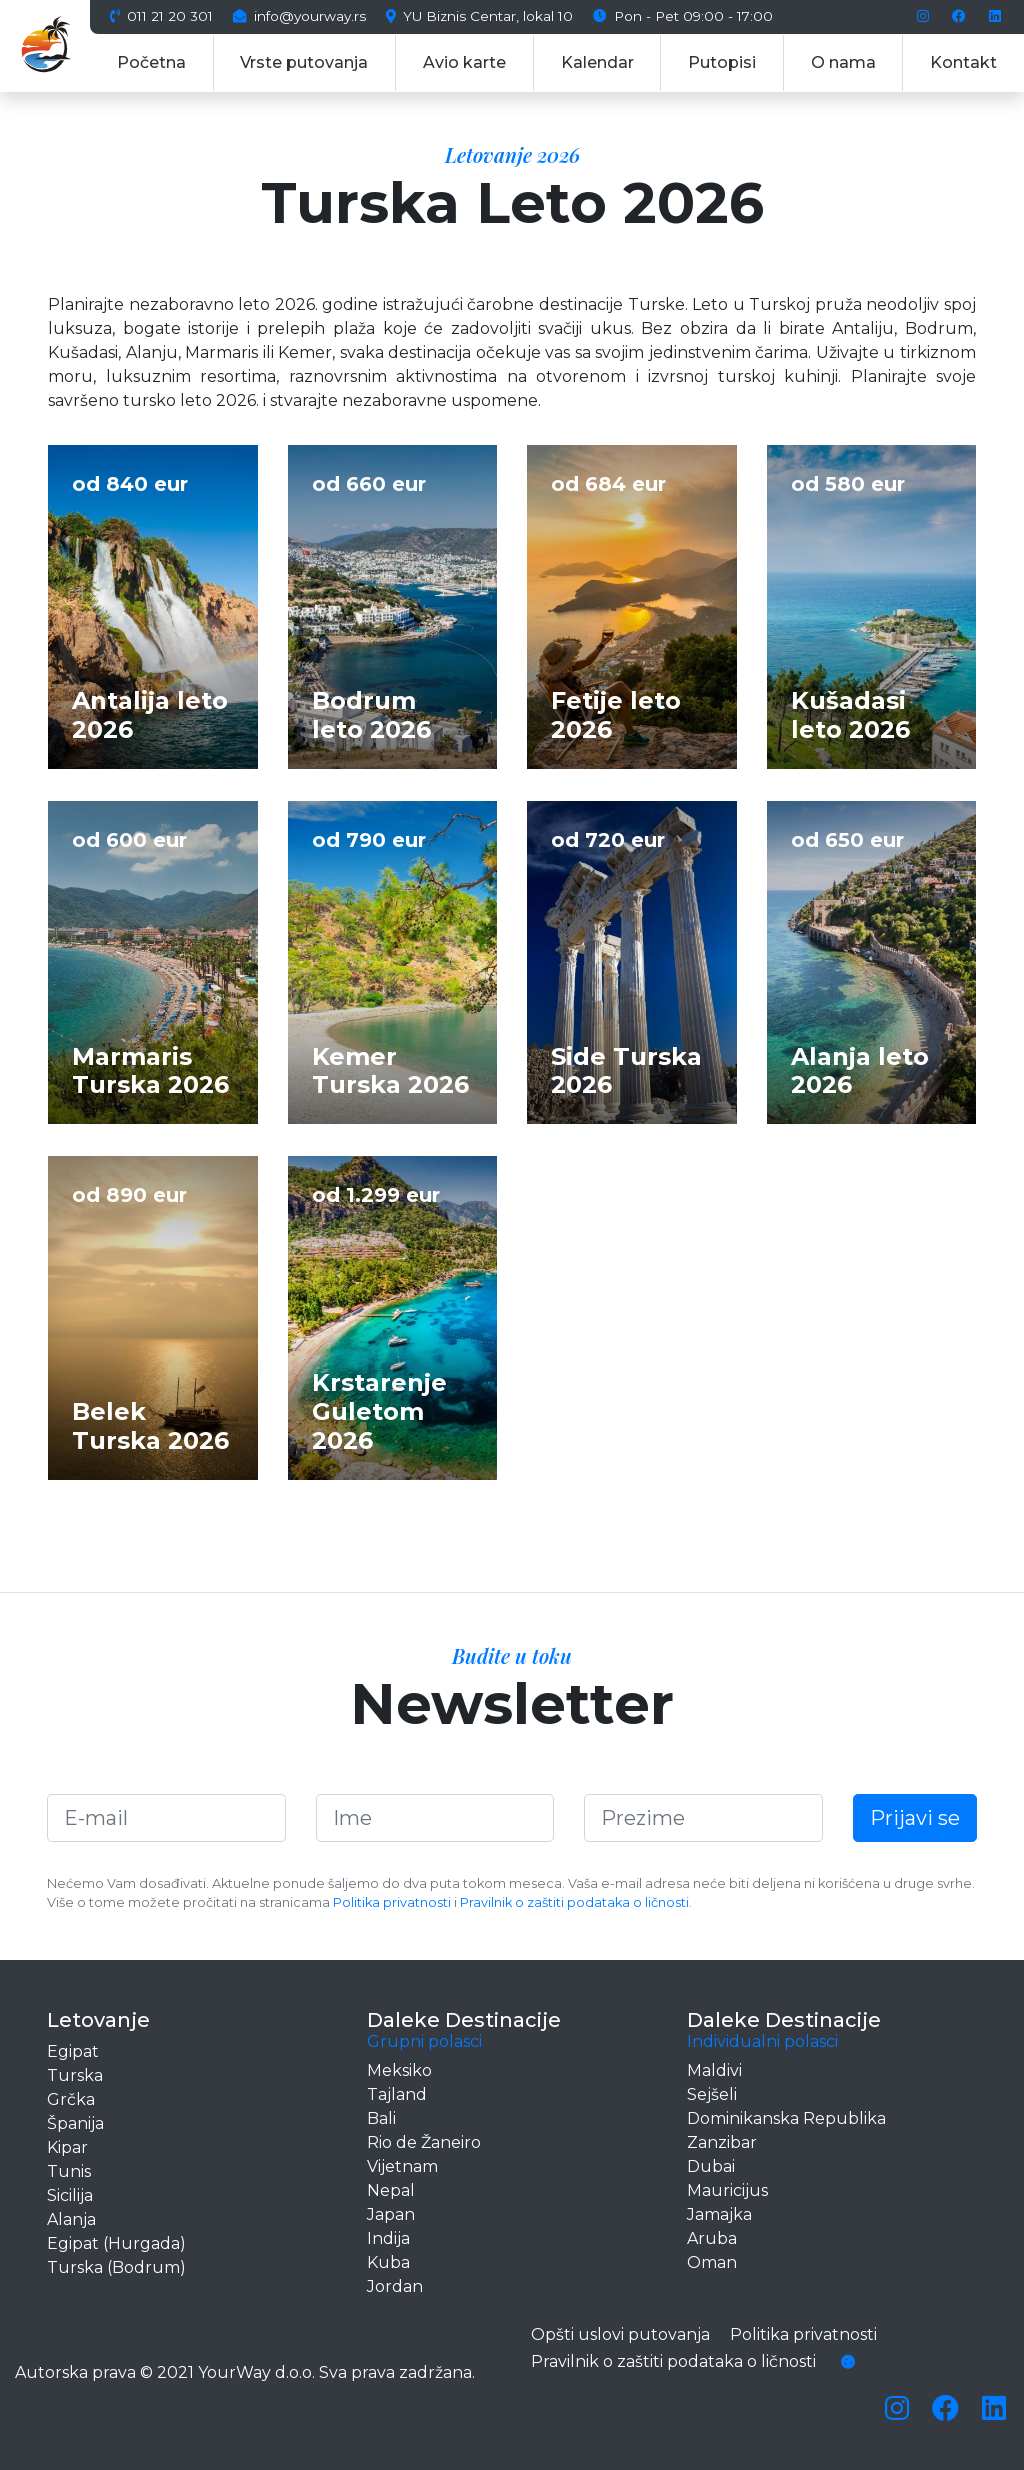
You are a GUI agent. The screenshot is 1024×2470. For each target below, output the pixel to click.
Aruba (712, 2238)
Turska (75, 2075)
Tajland (397, 2094)
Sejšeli (712, 2094)
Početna (151, 62)
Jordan (395, 2286)
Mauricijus (727, 2190)
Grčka (71, 2099)
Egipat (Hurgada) (116, 2243)
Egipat (73, 2051)
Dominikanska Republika (786, 2118)
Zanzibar (722, 2142)
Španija (75, 2123)
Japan (391, 2214)
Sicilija (70, 2195)
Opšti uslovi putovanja (620, 2334)
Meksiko (399, 2070)
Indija (388, 2238)
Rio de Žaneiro (424, 2142)
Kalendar (597, 62)
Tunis (69, 2171)
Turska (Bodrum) (116, 2267)
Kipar (67, 2147)
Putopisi (722, 62)
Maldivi (714, 2070)
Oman (712, 2262)
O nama (843, 62)
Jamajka (719, 2214)
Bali (381, 2118)
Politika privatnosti (392, 1902)
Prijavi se (915, 1818)
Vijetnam (402, 2166)
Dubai (711, 2166)
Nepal (391, 2190)
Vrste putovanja (304, 62)
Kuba (388, 2262)
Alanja (71, 2219)
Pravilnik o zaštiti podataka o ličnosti (574, 1902)
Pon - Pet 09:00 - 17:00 (683, 17)
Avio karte (464, 62)
